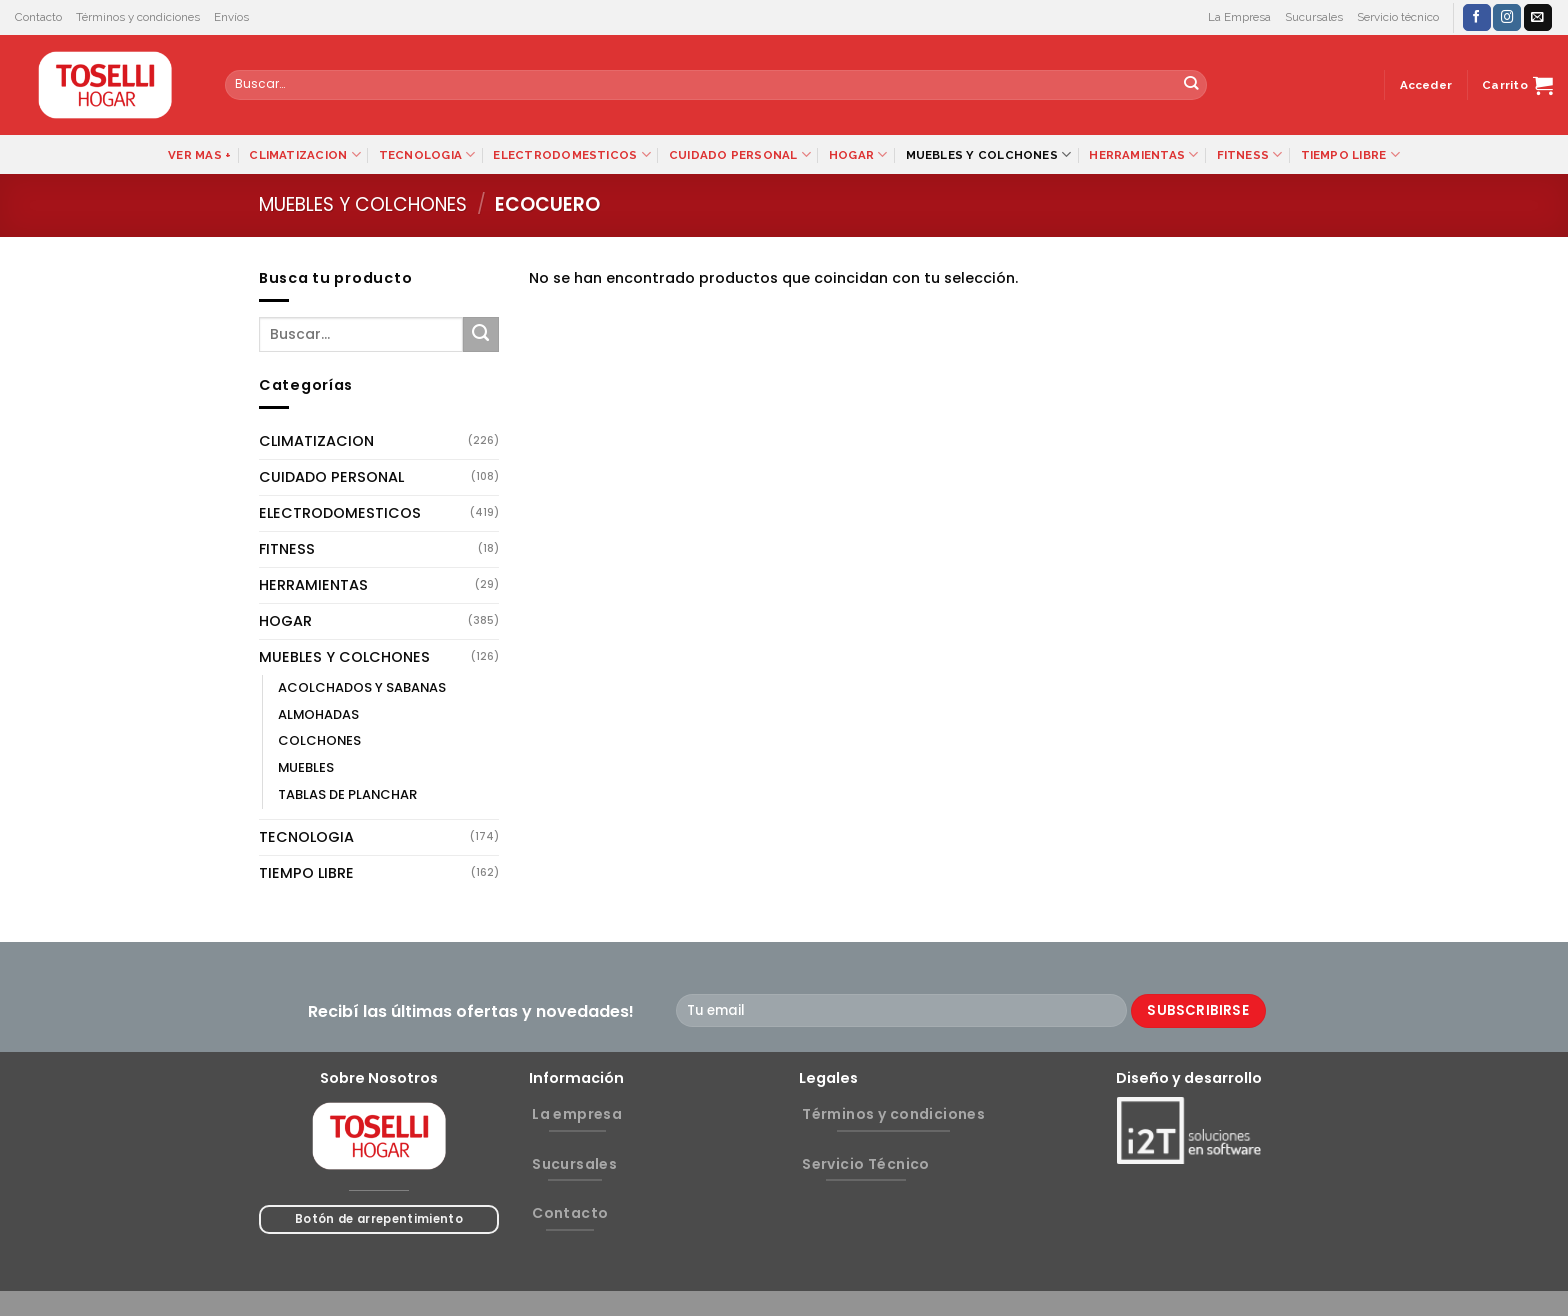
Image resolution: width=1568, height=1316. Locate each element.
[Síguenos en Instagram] (1507, 17)
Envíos (231, 17)
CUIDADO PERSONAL (740, 154)
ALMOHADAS (318, 714)
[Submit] (1191, 85)
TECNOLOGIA (427, 154)
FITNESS (1250, 154)
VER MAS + (199, 155)
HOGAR (858, 154)
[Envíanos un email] (1538, 17)
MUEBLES (306, 767)
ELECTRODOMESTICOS (571, 154)
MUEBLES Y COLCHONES (989, 154)
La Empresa (1239, 17)
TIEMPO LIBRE (1350, 154)
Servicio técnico (1398, 17)
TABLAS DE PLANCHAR (347, 794)
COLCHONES (319, 740)
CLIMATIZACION (304, 154)
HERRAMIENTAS (1143, 154)
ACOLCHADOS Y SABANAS (362, 687)
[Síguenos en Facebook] (1477, 17)
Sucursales (1314, 17)
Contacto (38, 17)
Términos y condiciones (138, 17)
